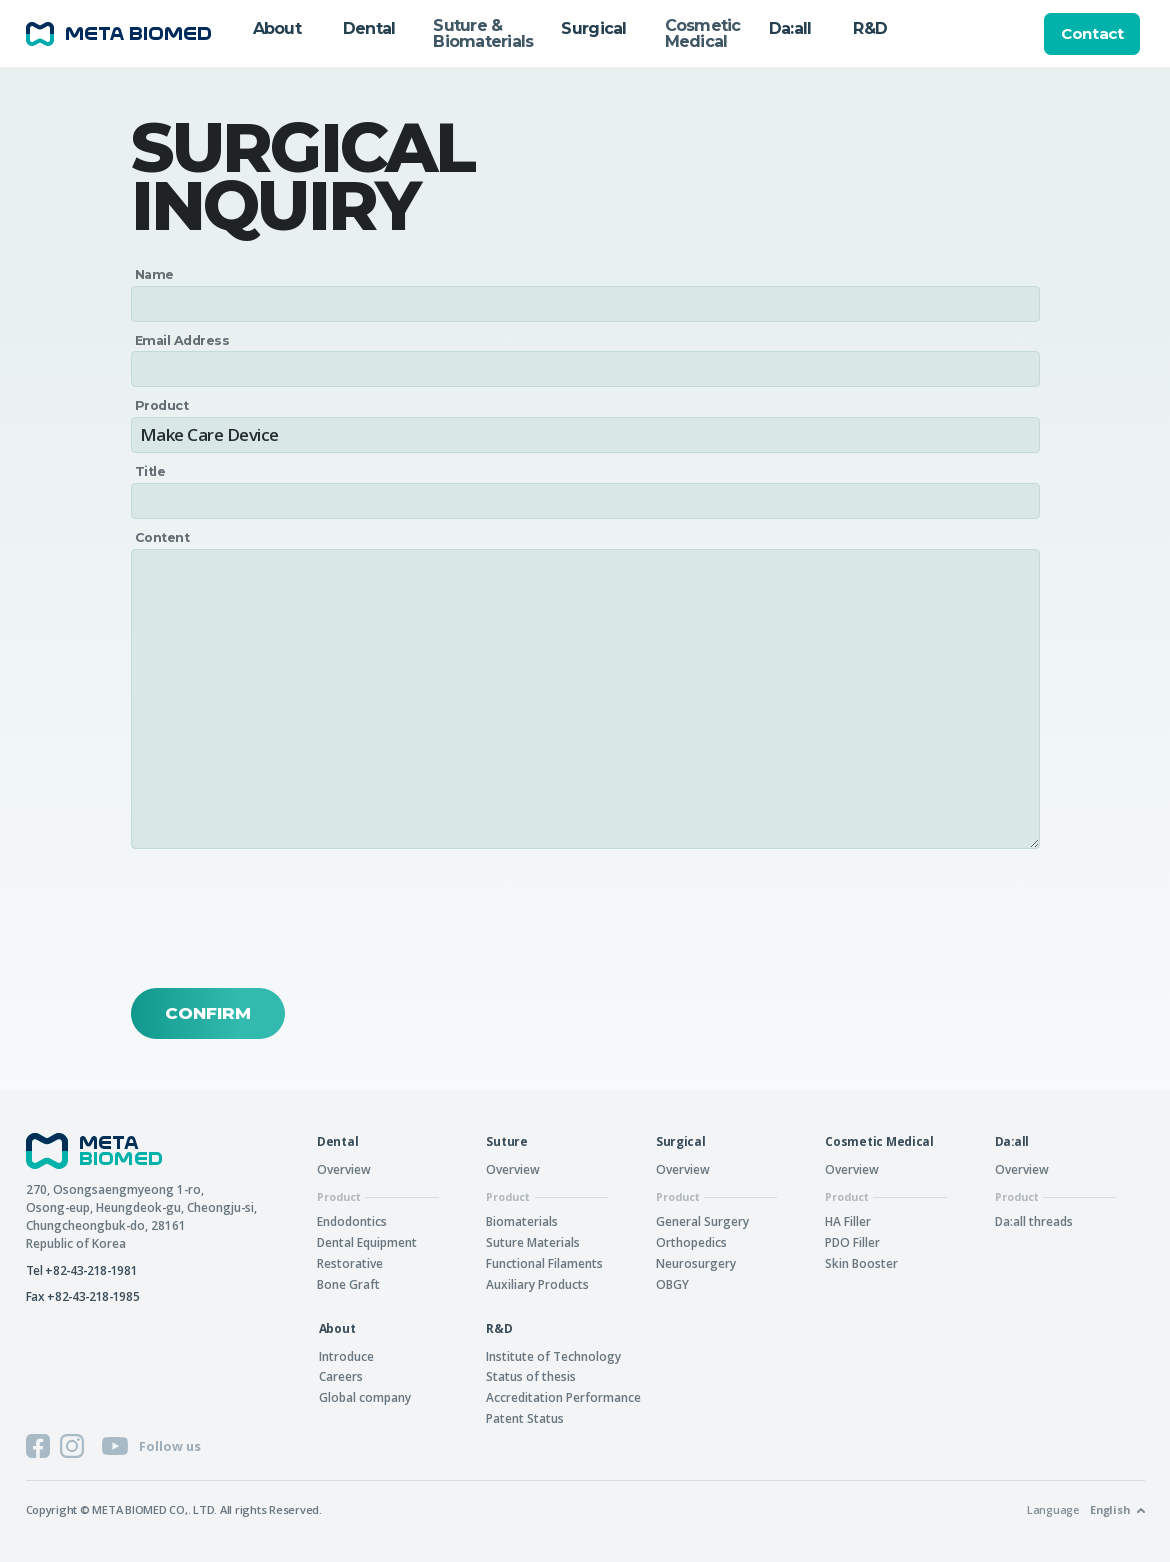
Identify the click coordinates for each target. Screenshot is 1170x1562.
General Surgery (702, 1221)
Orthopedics (691, 1242)
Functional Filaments (544, 1263)
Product (162, 406)
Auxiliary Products (537, 1284)
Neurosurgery (696, 1263)
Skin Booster (861, 1263)
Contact (1092, 33)
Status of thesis (531, 1376)
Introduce (346, 1356)
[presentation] (283, 919)
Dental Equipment (367, 1242)
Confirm (208, 1013)
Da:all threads (1034, 1221)
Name (155, 275)
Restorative (350, 1263)
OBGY (672, 1284)
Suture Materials (533, 1242)
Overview (344, 1169)
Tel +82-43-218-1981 (82, 1270)
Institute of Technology (553, 1356)
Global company (365, 1397)
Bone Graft (348, 1284)
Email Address (182, 340)
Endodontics (352, 1221)
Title (150, 472)
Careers (341, 1376)
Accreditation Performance (563, 1397)
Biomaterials (522, 1221)
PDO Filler (852, 1242)
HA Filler (848, 1221)
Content (162, 538)
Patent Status (525, 1418)
